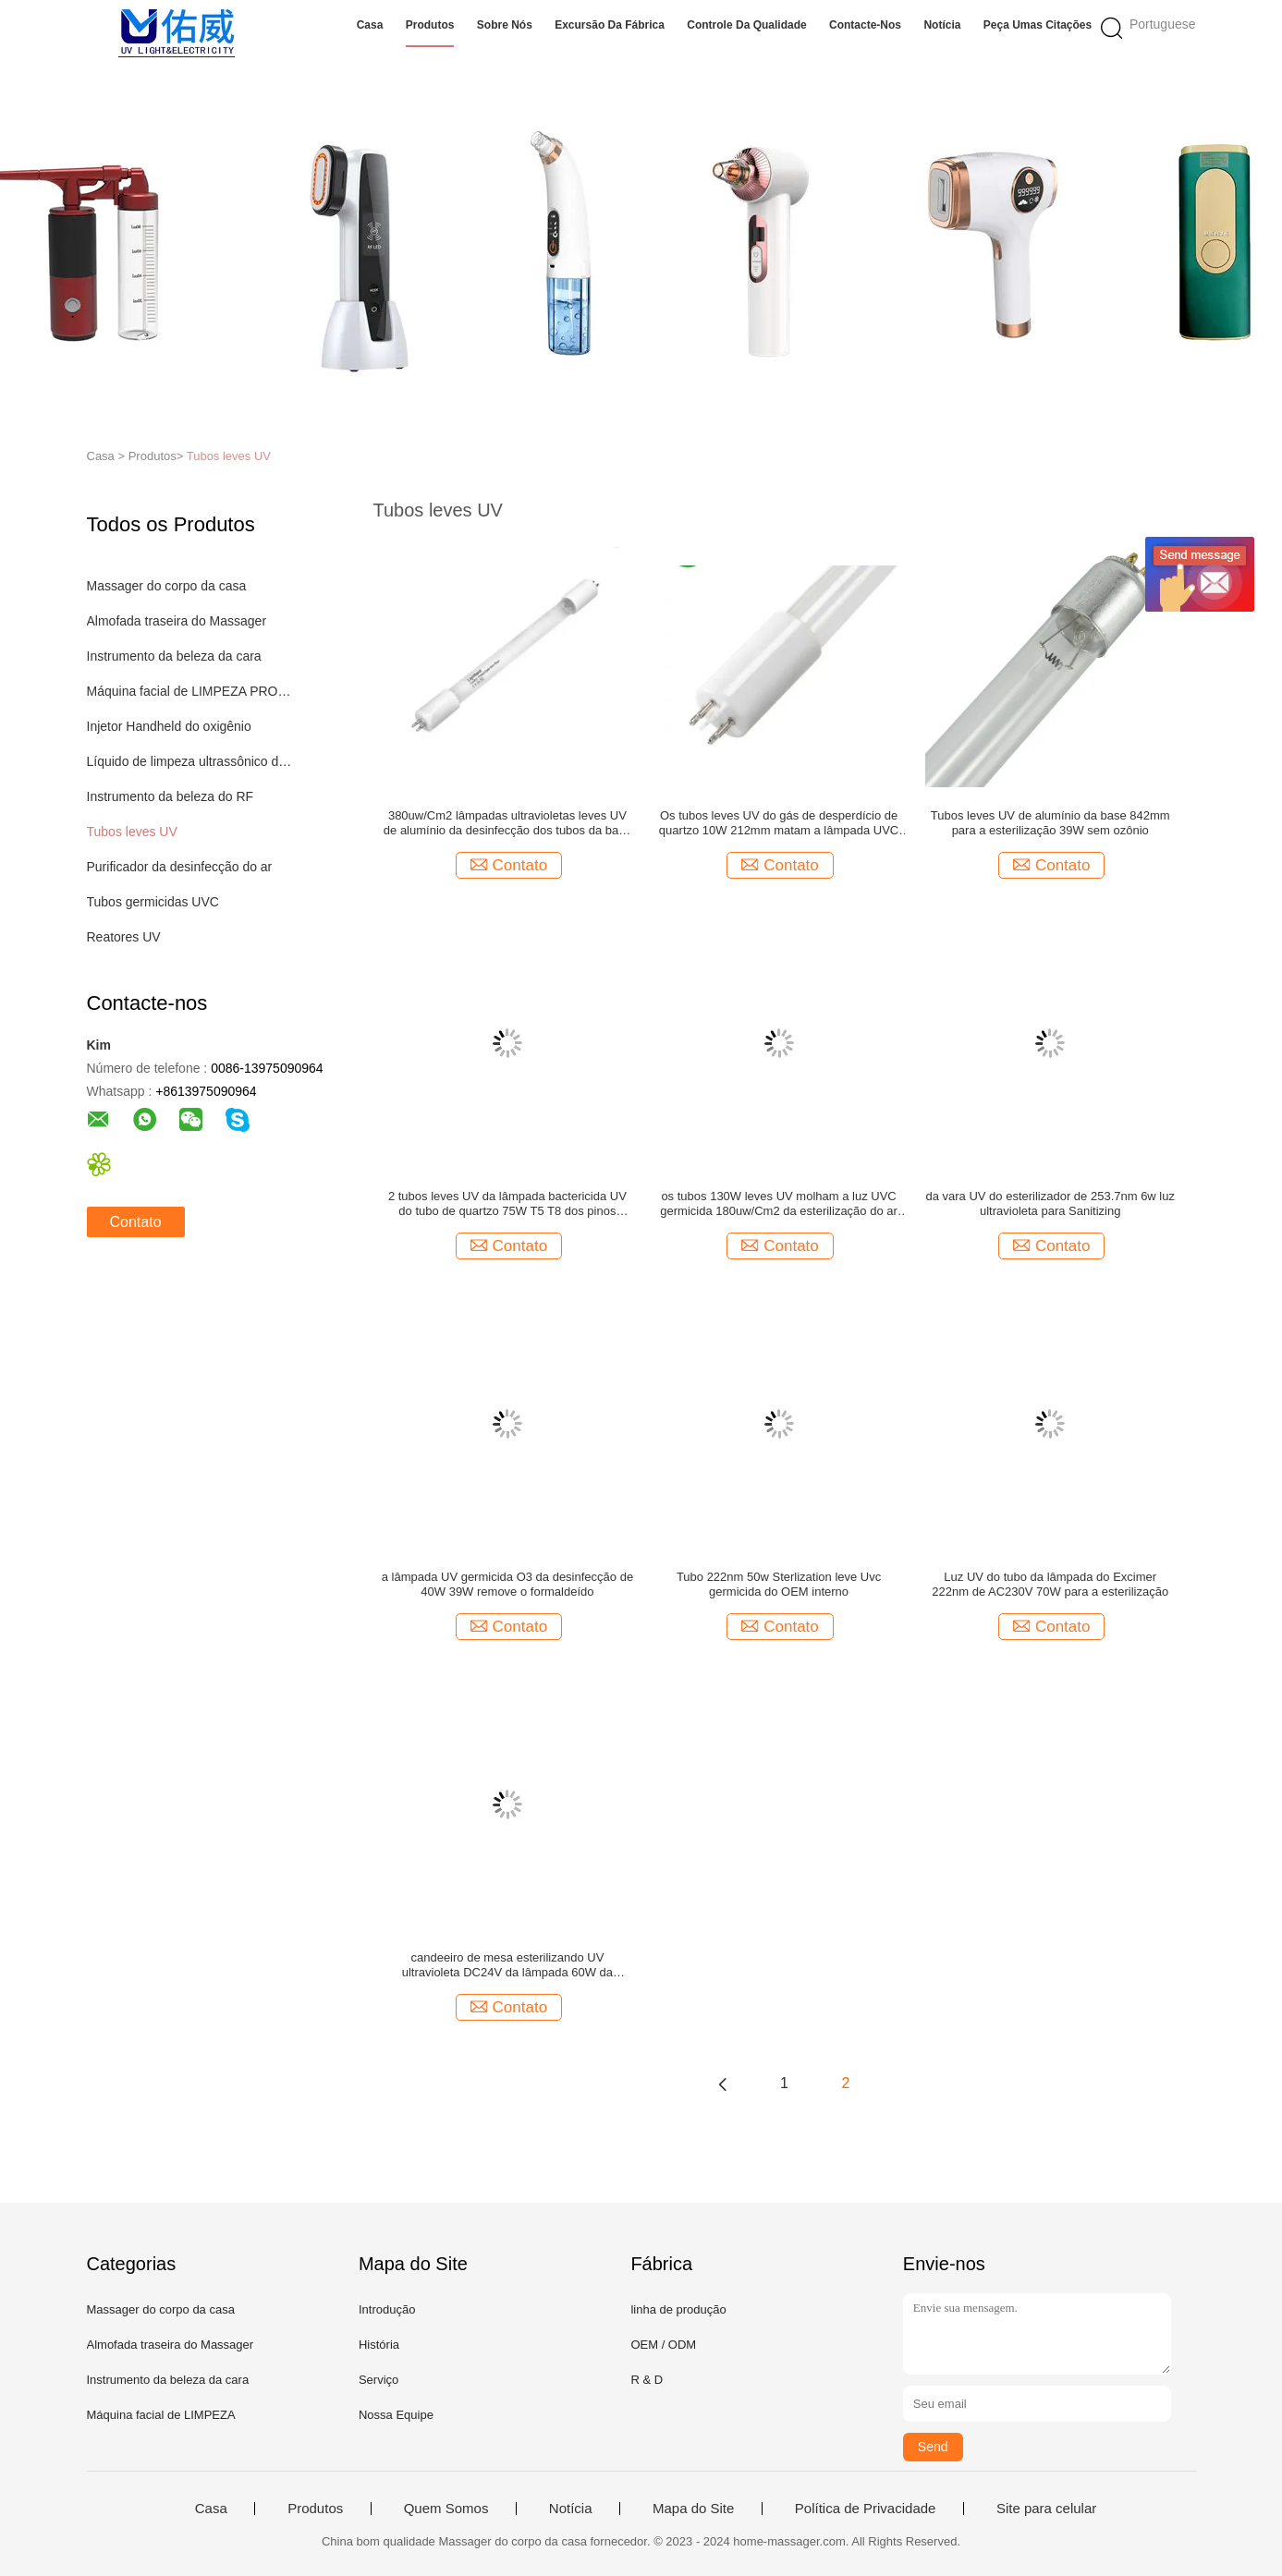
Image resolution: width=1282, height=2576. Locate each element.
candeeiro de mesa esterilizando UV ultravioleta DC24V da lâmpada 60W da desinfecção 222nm (507, 1965)
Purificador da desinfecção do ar (180, 866)
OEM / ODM (663, 2344)
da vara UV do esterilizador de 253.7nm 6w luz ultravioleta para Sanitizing (1050, 1203)
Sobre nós (504, 24)
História (379, 2344)
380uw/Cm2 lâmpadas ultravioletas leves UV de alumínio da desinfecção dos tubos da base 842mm (507, 823)
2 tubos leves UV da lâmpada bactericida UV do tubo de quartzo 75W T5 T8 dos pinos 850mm (507, 1204)
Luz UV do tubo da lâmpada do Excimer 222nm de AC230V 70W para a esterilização (1050, 1584)
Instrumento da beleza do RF (170, 796)
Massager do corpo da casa (167, 585)
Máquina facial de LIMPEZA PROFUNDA (192, 691)
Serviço (378, 2380)
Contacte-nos (865, 24)
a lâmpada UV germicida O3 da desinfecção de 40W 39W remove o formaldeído (507, 1584)
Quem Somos (446, 2508)
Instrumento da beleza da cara (174, 656)
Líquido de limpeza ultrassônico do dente (192, 761)
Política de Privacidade (865, 2508)
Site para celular (1046, 2508)
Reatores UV (124, 937)
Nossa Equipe (396, 2415)
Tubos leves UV (229, 456)
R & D (646, 2380)
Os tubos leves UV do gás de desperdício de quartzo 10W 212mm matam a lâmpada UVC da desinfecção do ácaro (778, 823)
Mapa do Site (693, 2508)
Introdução (387, 2309)
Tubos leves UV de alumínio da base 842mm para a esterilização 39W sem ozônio (1050, 822)
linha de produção (678, 2309)
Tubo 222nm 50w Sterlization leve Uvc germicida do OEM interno (779, 1584)
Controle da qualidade (746, 24)
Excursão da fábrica (610, 24)
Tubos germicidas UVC (153, 901)
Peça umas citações (1037, 24)
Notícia (941, 24)
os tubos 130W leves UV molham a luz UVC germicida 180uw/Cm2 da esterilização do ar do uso (778, 1204)
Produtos (430, 24)
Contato (136, 1222)
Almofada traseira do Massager (177, 621)
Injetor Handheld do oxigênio (169, 726)
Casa (370, 24)
